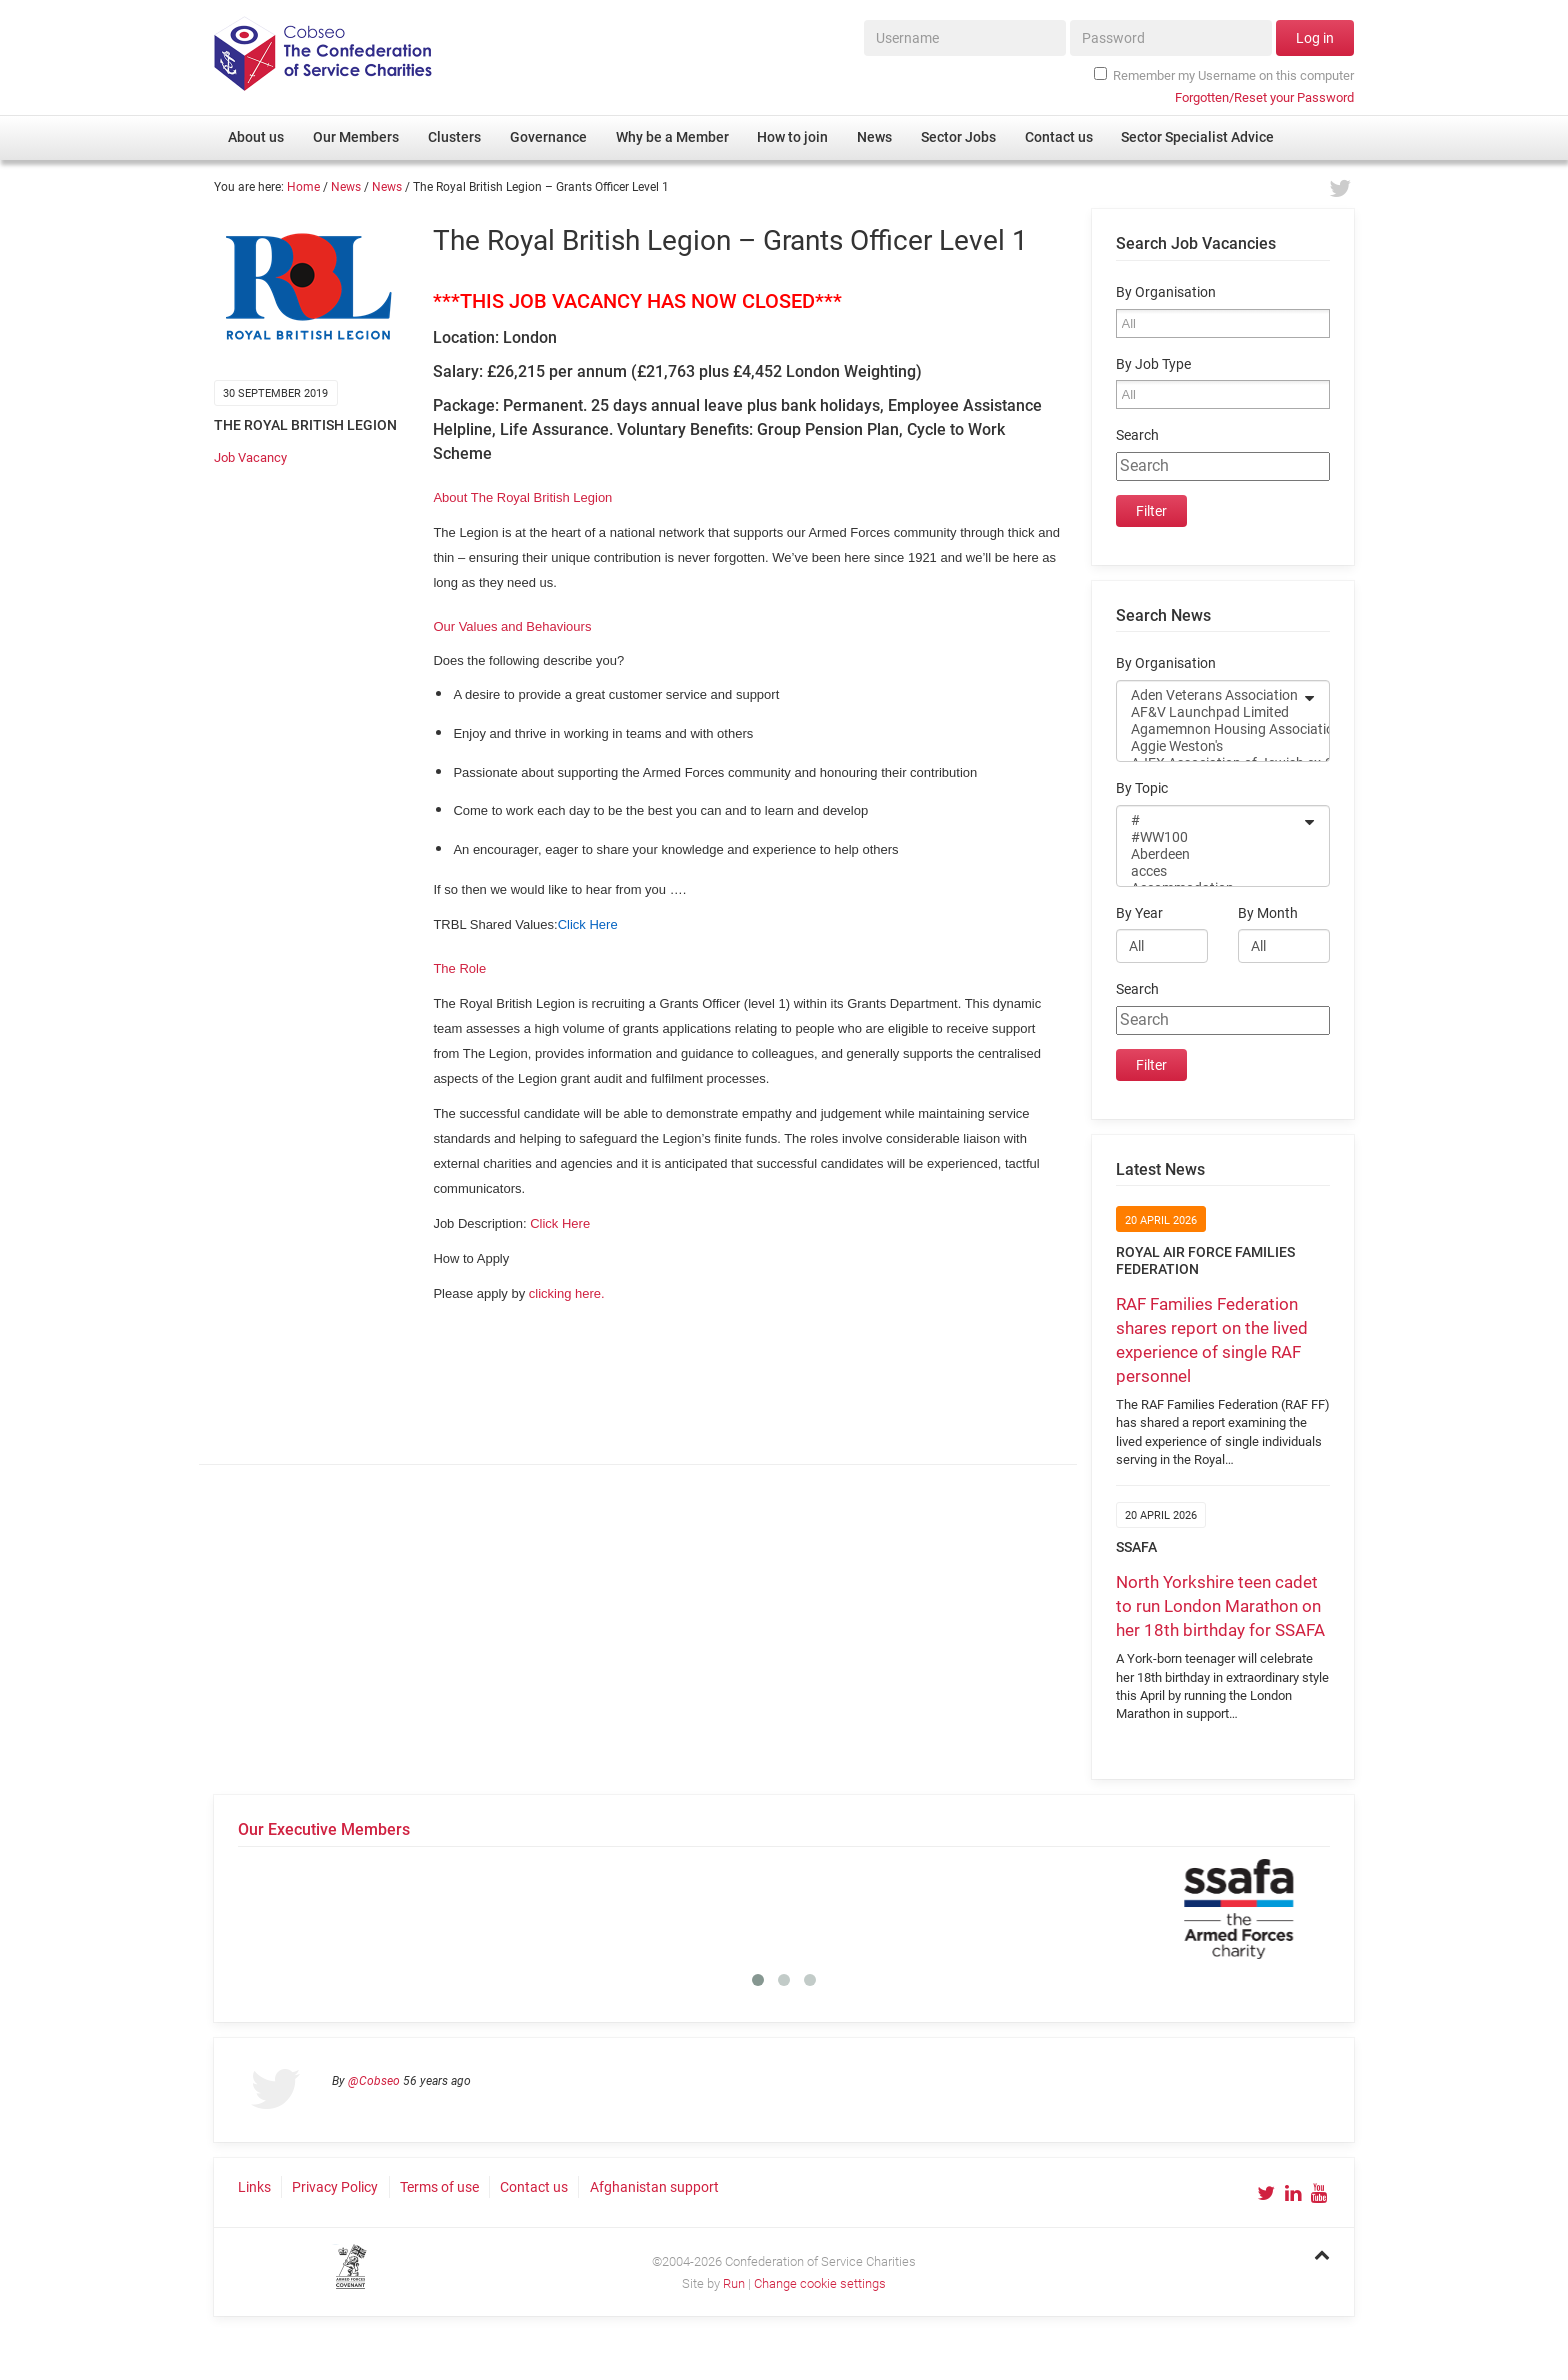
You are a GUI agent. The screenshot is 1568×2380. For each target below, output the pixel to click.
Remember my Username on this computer (1224, 75)
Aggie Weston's (1210, 746)
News (346, 187)
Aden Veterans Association (1210, 695)
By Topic (1142, 788)
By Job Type (1153, 364)
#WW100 (1210, 837)
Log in (1315, 38)
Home (303, 187)
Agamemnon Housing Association (1210, 729)
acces (1210, 871)
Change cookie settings (820, 2283)
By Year (1139, 913)
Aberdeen (1210, 854)
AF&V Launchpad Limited (1210, 712)
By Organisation (1166, 292)
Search (1137, 435)
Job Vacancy (250, 457)
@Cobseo (374, 2081)
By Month (1268, 913)
